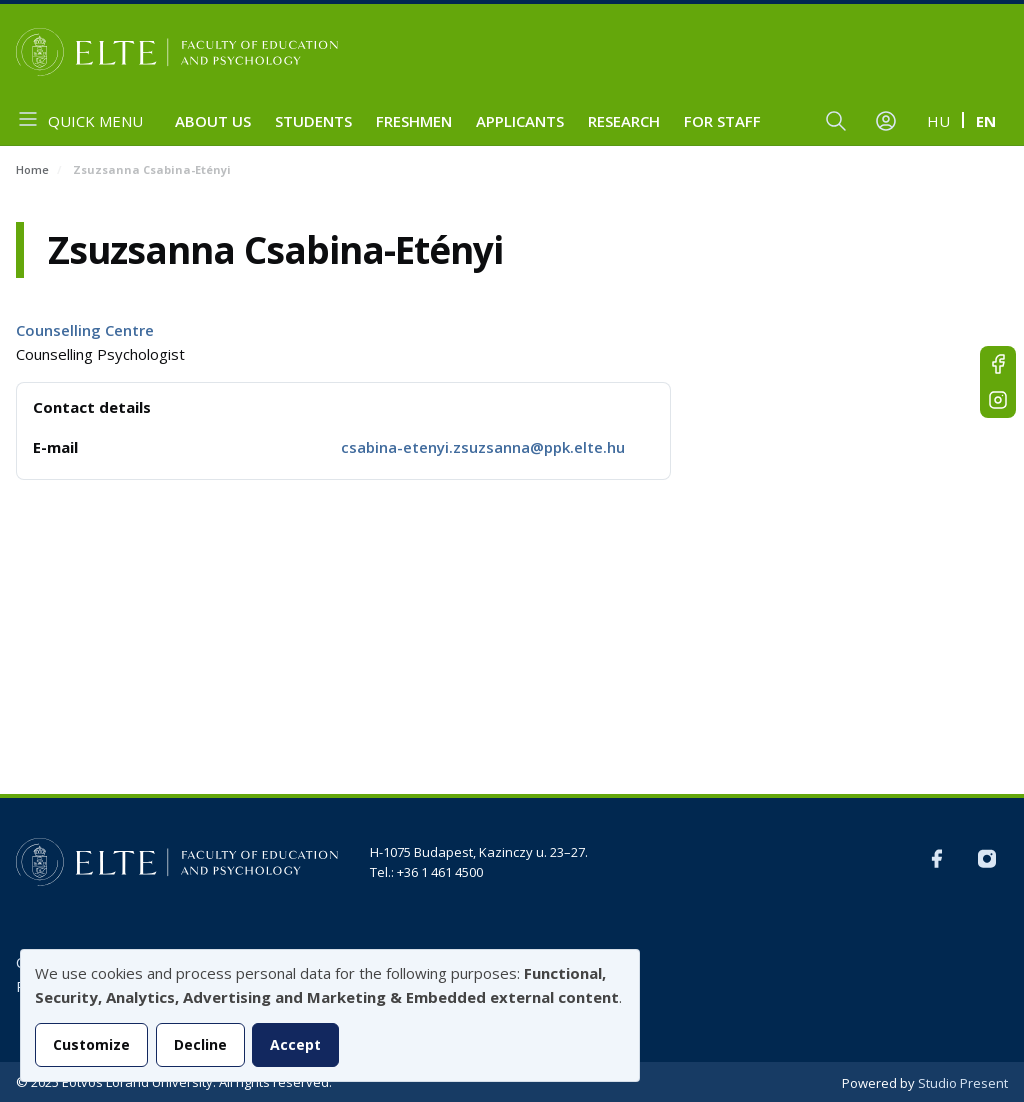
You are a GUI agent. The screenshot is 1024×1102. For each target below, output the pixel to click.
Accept (295, 1044)
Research (624, 121)
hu (938, 121)
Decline (200, 1044)
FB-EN (998, 364)
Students (313, 121)
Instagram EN (998, 400)
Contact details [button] (92, 407)
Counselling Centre (85, 330)
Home (32, 169)
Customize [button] (91, 1044)
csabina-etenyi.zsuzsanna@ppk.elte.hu (483, 447)
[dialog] (330, 1015)
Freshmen (414, 121)
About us (213, 121)
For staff (722, 121)
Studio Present (963, 1083)
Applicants (520, 121)
